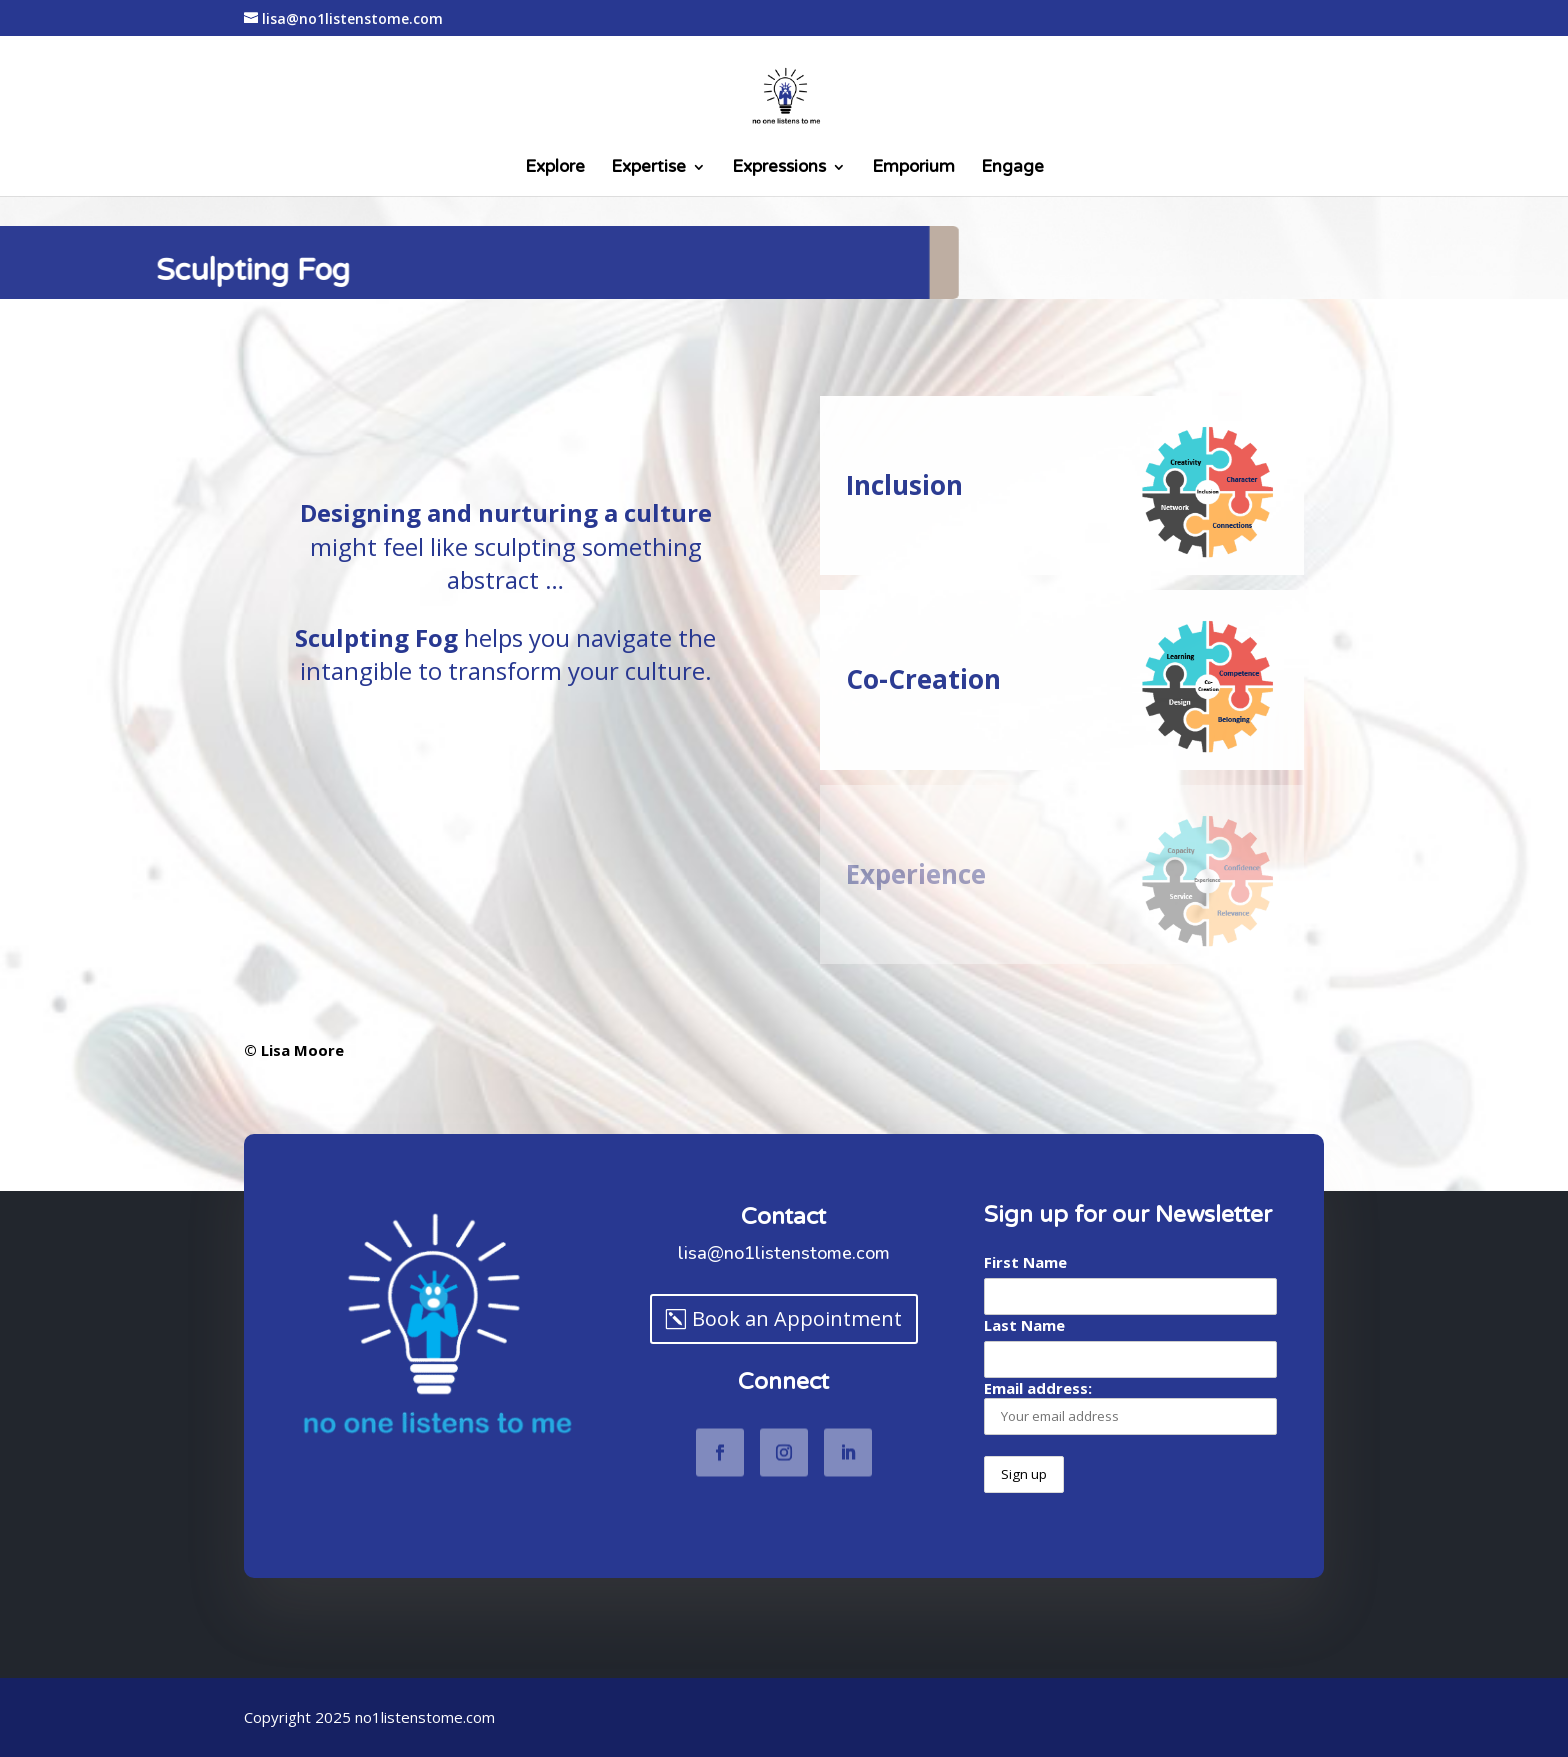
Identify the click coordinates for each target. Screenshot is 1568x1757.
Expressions (779, 168)
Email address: (1130, 1406)
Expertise (648, 168)
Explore (555, 168)
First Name (1025, 1262)
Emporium (913, 168)
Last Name (1024, 1325)
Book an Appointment (797, 1318)
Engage (1012, 168)
